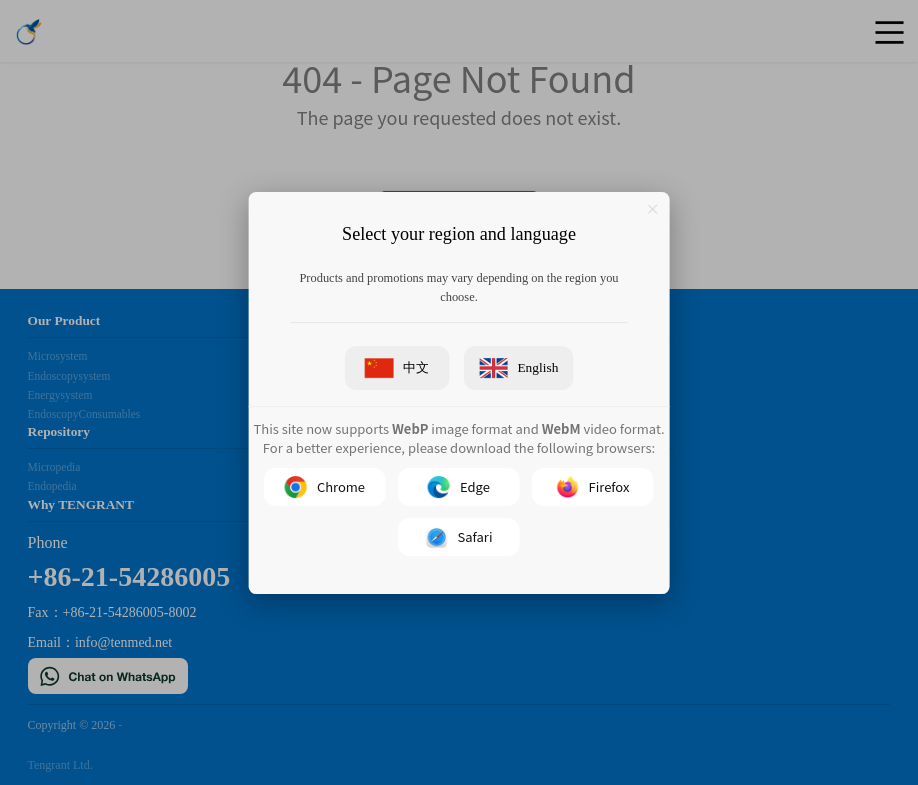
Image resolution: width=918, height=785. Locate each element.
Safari (459, 536)
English (518, 368)
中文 (397, 368)
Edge (459, 486)
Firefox (593, 486)
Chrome (325, 486)
